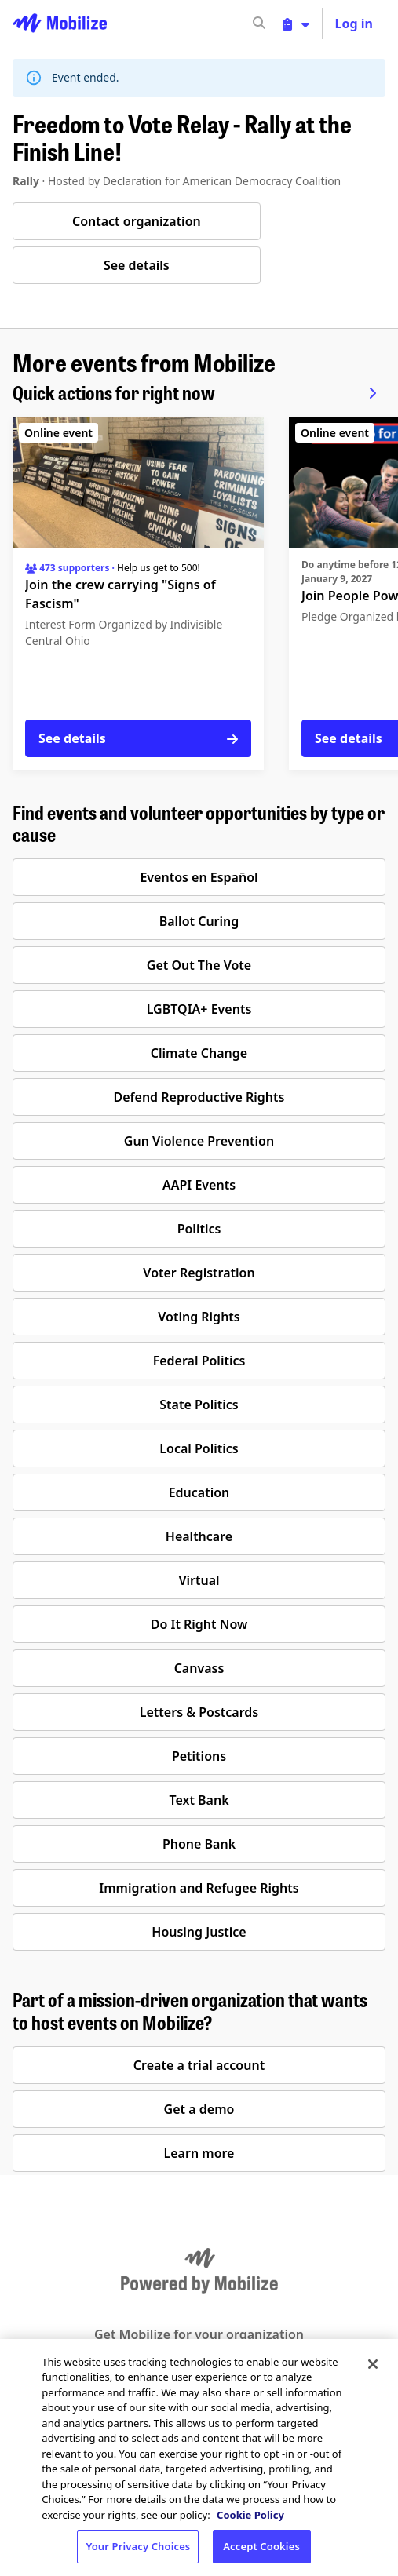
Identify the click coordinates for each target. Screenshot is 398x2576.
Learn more (199, 2153)
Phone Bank (199, 1844)
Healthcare (199, 1536)
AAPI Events (199, 1184)
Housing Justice (199, 1931)
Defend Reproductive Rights (199, 1097)
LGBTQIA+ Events (199, 1009)
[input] (287, 23)
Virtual (198, 1580)
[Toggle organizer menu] (296, 23)
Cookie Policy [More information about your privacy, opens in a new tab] (250, 2515)
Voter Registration (198, 1272)
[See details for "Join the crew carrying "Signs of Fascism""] (138, 593)
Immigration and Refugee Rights (198, 1887)
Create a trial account (199, 2065)
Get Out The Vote (199, 965)
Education (199, 1492)
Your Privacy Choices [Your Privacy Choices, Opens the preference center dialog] (138, 2546)
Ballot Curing (199, 921)
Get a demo (199, 2109)
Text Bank (198, 1800)
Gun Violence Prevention (199, 1141)
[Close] (373, 2364)
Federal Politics (199, 1360)
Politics (199, 1228)
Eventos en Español (198, 877)
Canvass (199, 1668)
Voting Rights (198, 1316)
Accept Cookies (261, 2546)
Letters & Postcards (199, 1712)
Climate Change (199, 1053)
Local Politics (198, 1448)
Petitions (199, 1756)
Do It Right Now (199, 1624)
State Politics (198, 1404)
